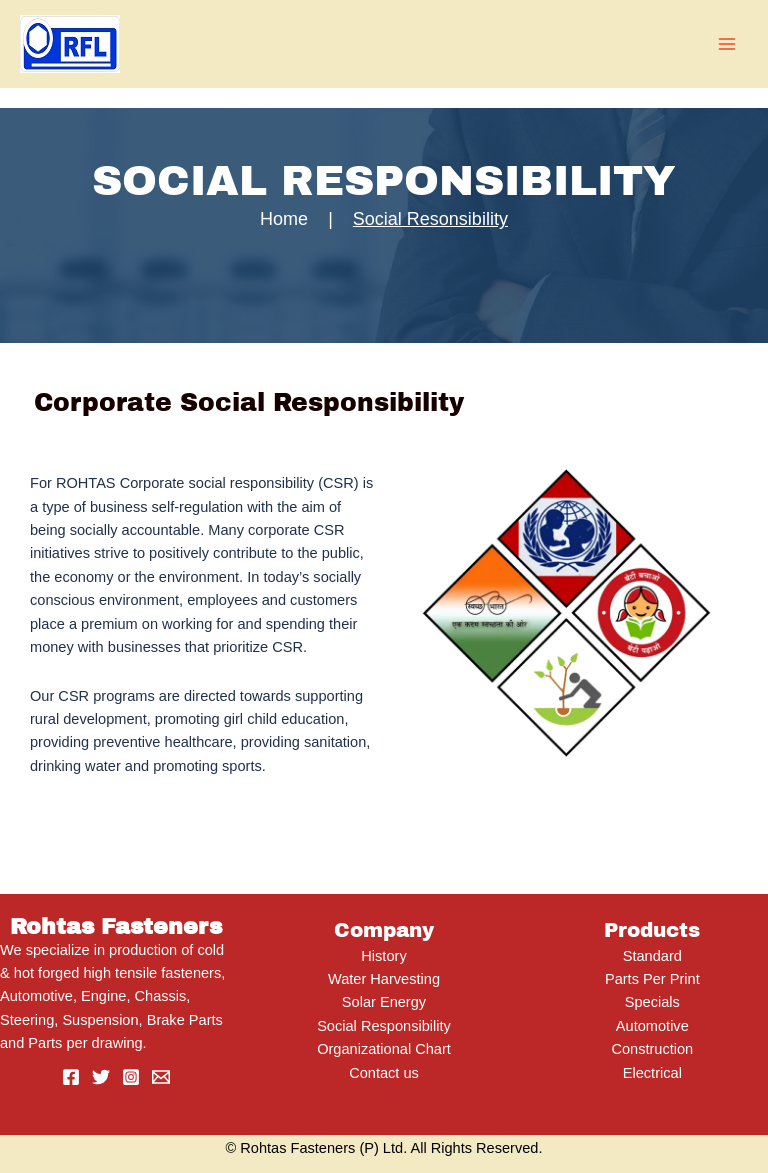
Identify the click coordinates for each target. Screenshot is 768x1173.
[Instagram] (131, 1077)
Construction (652, 1049)
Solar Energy (384, 1002)
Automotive (652, 1026)
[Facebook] (71, 1077)
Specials (652, 1002)
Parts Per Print (652, 979)
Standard (652, 956)
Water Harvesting (384, 979)
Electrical (652, 1073)
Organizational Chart (384, 1049)
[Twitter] (101, 1077)
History (383, 956)
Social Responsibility (384, 1026)
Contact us (384, 1073)
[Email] (161, 1077)
